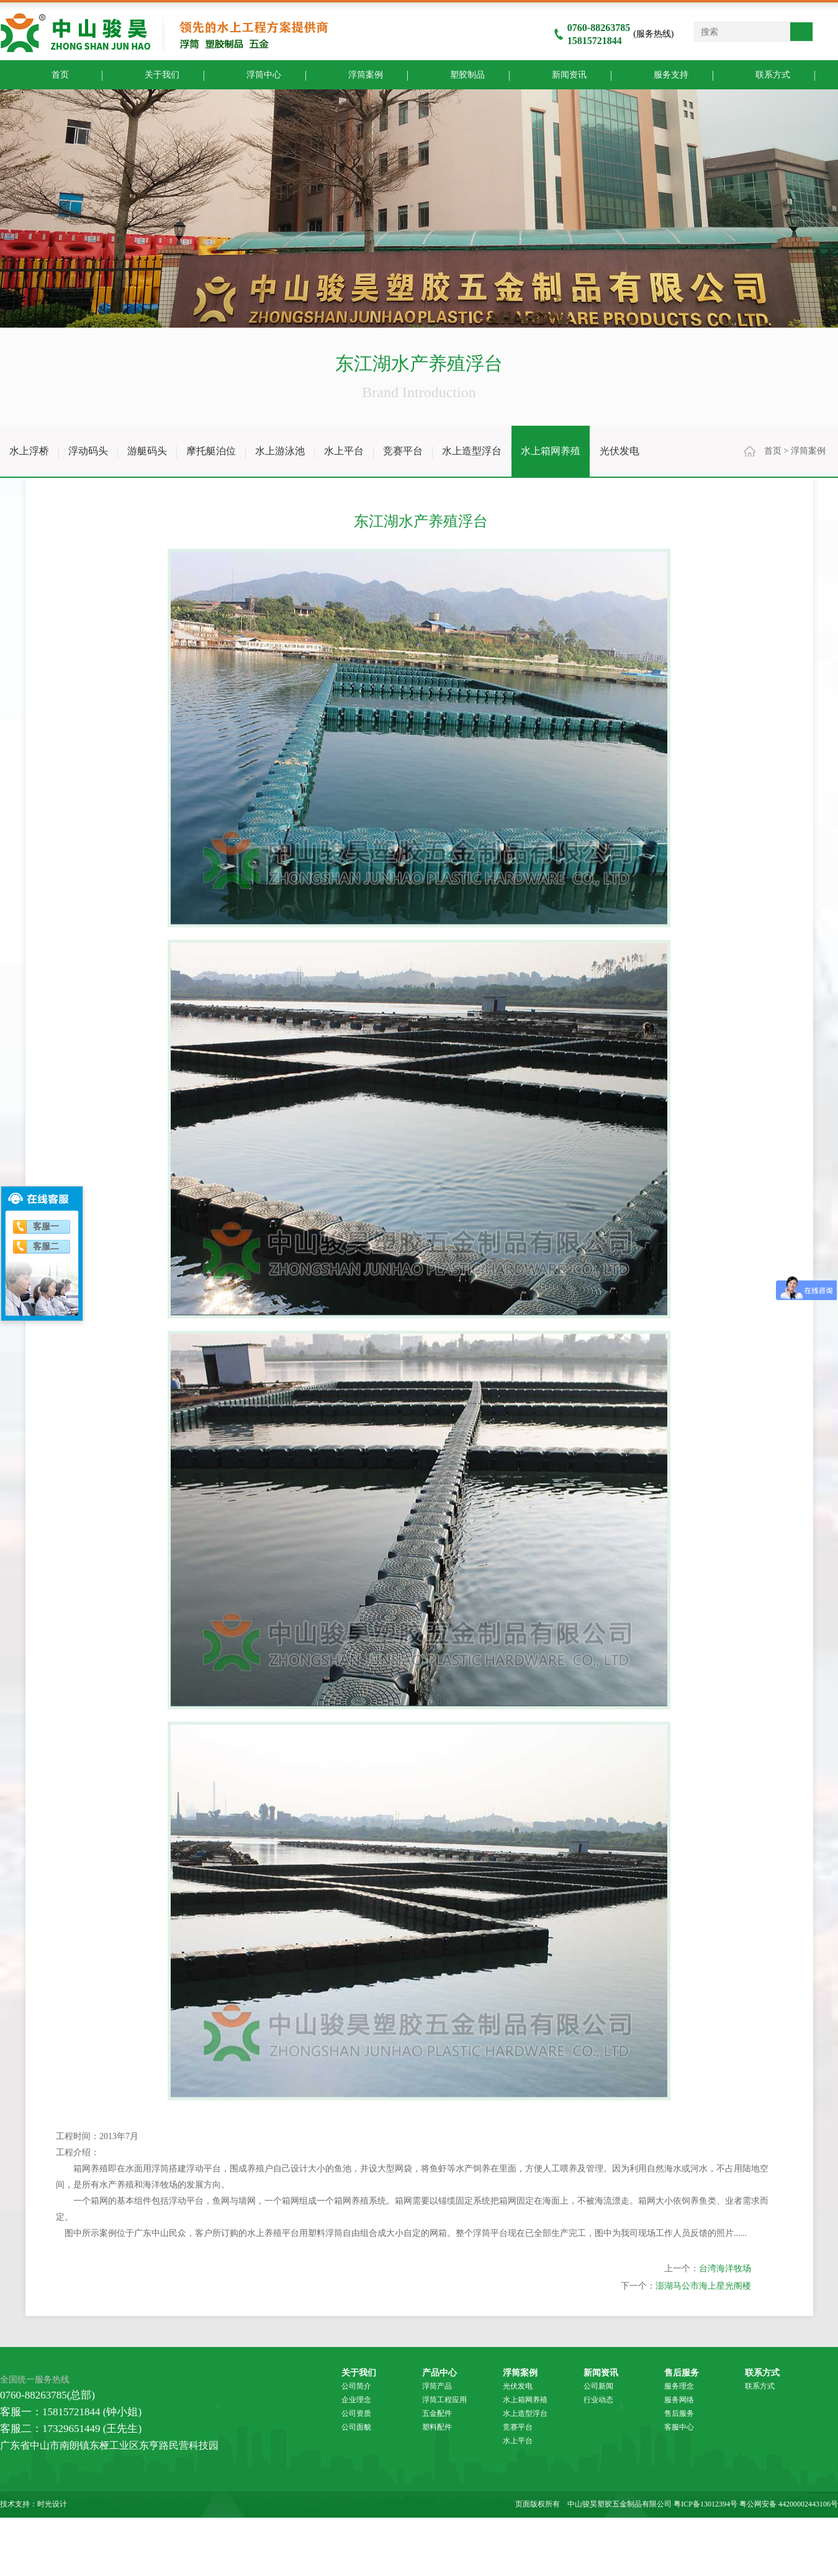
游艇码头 (147, 451)
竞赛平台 (403, 451)
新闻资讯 (560, 74)
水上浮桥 (29, 451)
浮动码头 (88, 451)
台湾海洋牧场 (725, 2464)
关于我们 (152, 74)
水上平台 (344, 451)
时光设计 (52, 2504)
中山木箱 (530, 2529)
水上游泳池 (280, 451)
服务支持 (661, 74)
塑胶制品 (458, 74)
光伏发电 (619, 451)
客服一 (46, 1226)
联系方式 (763, 74)
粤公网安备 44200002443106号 (788, 2504)
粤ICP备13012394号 (705, 2504)
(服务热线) (614, 33)
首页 (773, 451)
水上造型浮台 (472, 451)
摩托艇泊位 (211, 451)
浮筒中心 (254, 74)
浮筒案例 (356, 74)
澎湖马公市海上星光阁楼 (703, 2481)
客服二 (46, 1246)
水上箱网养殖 (550, 451)
